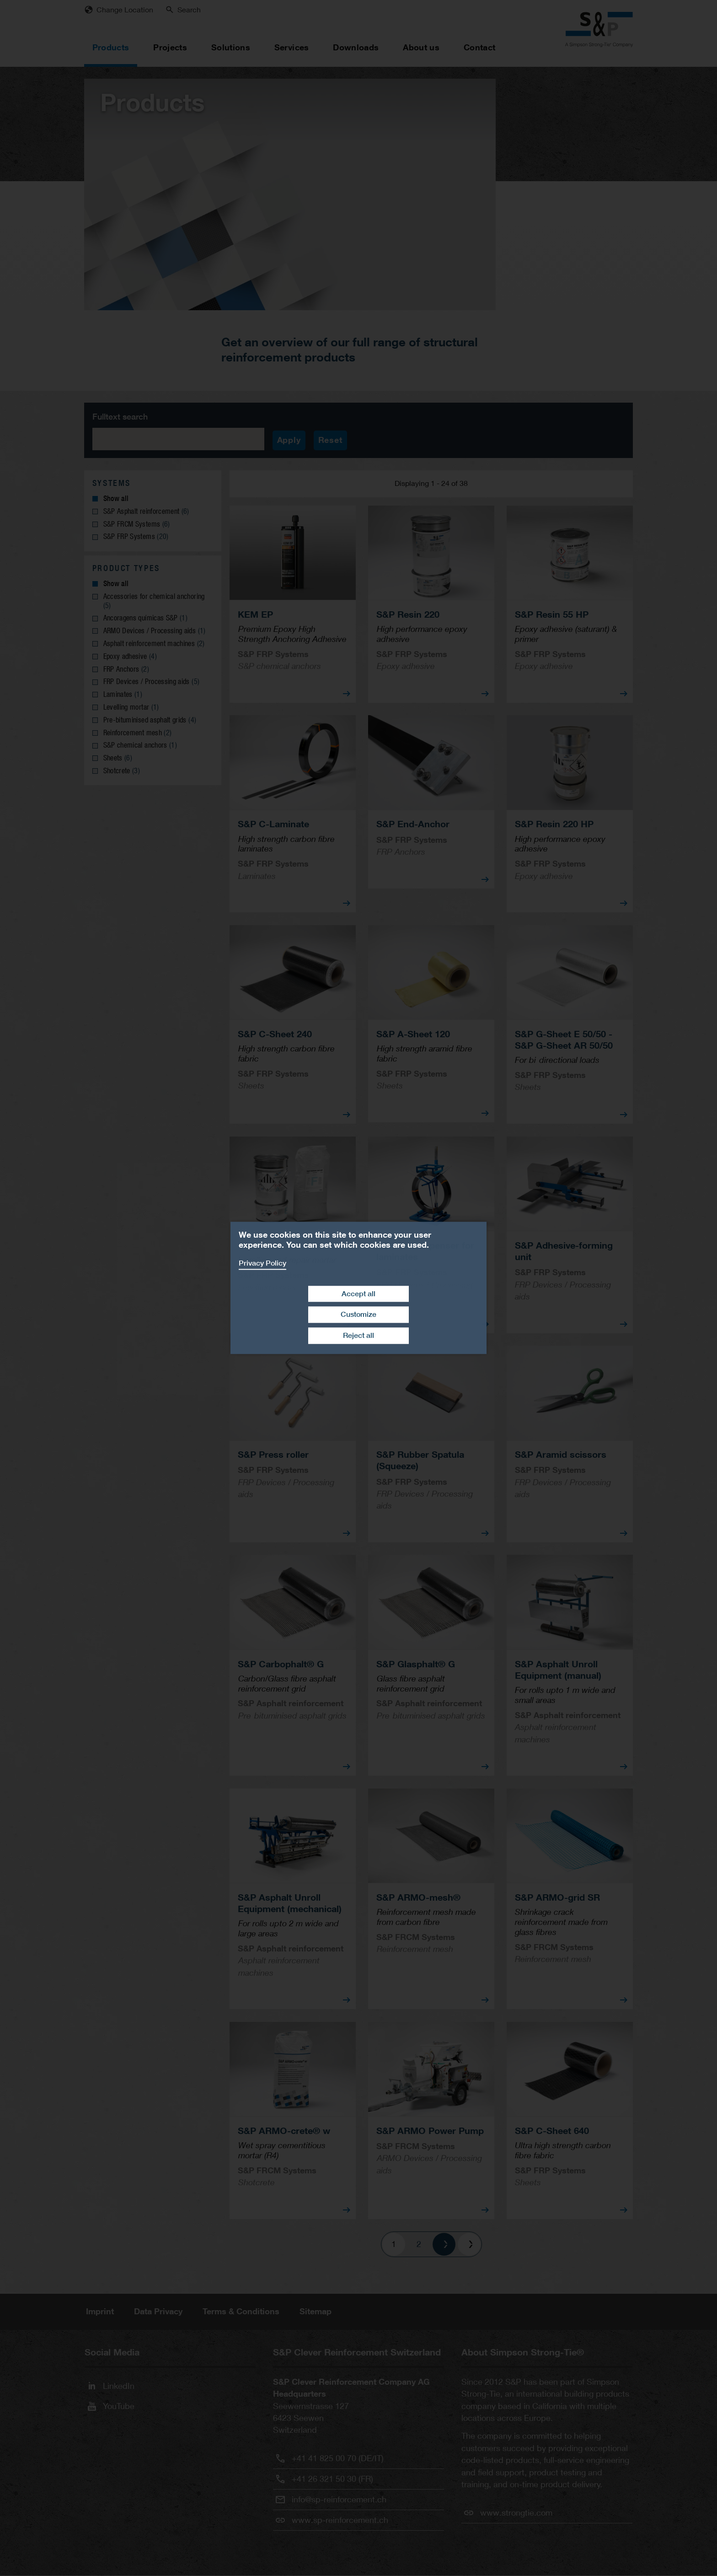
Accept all (358, 1293)
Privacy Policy (262, 1263)
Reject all (358, 1335)
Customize (358, 1314)
